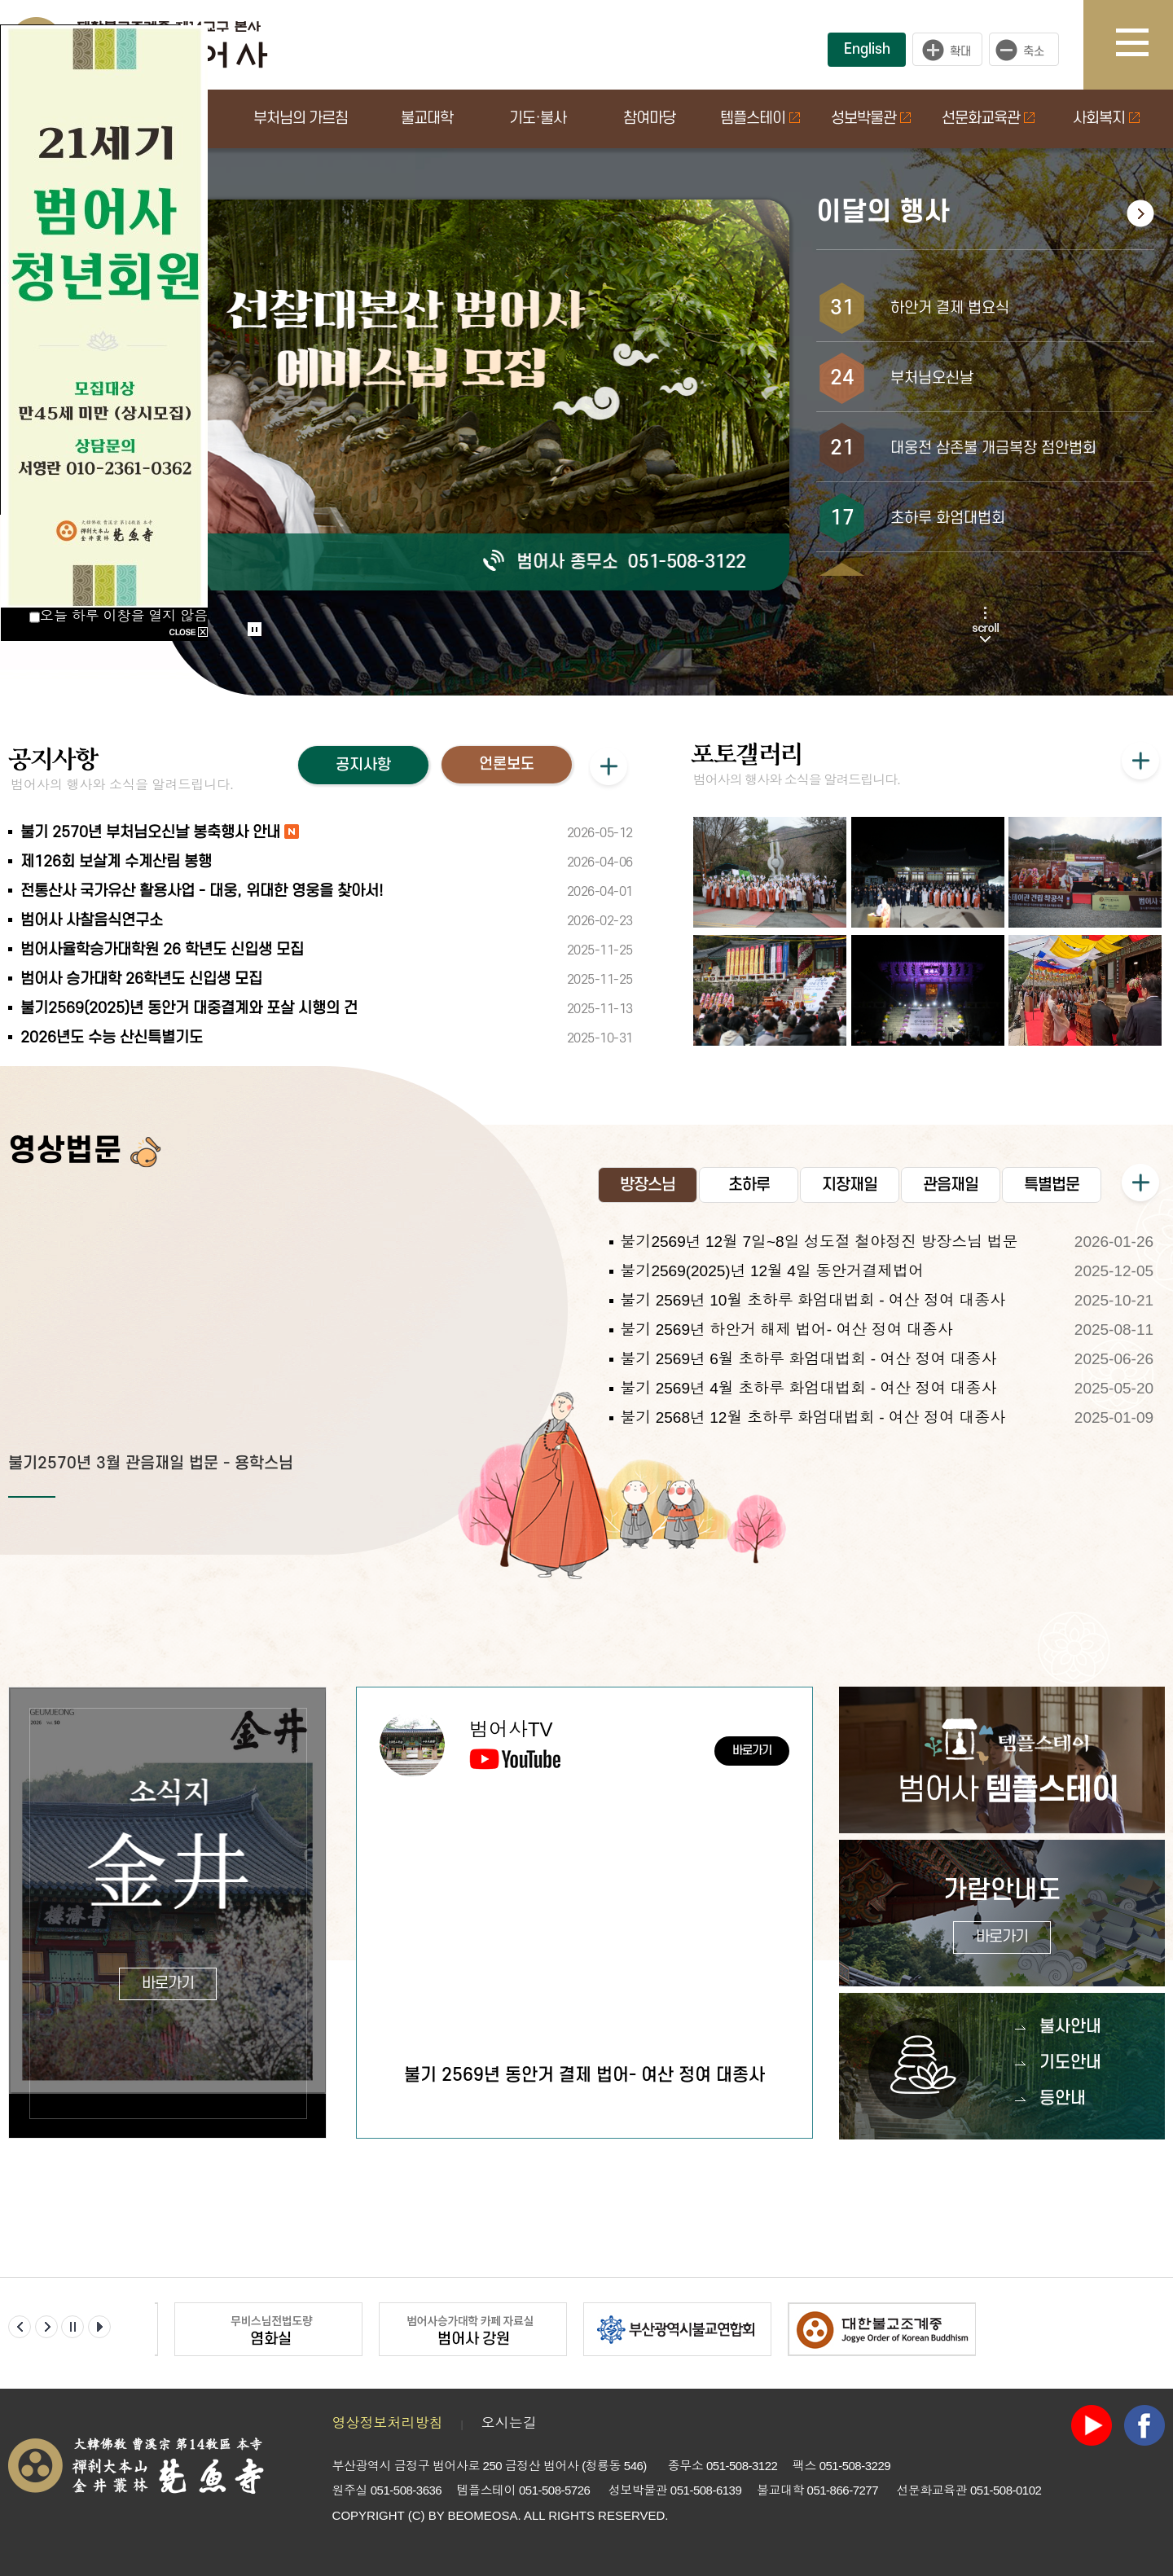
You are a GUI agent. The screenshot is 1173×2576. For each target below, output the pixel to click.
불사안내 (1070, 2026)
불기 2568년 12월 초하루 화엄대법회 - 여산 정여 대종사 (812, 1417)
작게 (1028, 50)
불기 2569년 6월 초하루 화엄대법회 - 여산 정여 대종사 (808, 1358)
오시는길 (509, 2423)
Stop (254, 629)
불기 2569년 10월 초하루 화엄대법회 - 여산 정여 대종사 (812, 1300)
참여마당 (649, 118)
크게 (947, 50)
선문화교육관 (988, 118)
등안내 (1062, 2098)
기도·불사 (537, 118)
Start (249, 612)
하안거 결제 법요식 (949, 308)
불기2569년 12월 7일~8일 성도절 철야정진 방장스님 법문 (818, 1241)
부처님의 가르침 (300, 118)
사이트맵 (1144, 45)
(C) (416, 2515)
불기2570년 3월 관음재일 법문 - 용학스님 (150, 1463)
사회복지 (1106, 118)
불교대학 (427, 118)
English (867, 49)
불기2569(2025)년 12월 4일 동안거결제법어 (772, 1270)
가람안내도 (1002, 1915)
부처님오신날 (931, 378)
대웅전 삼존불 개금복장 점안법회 (993, 448)
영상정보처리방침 (387, 2423)
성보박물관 (871, 118)
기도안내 (1070, 2062)
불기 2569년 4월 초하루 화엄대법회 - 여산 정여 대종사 (808, 1388)
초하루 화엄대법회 (947, 518)
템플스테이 (760, 118)
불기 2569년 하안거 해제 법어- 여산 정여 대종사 (786, 1329)
